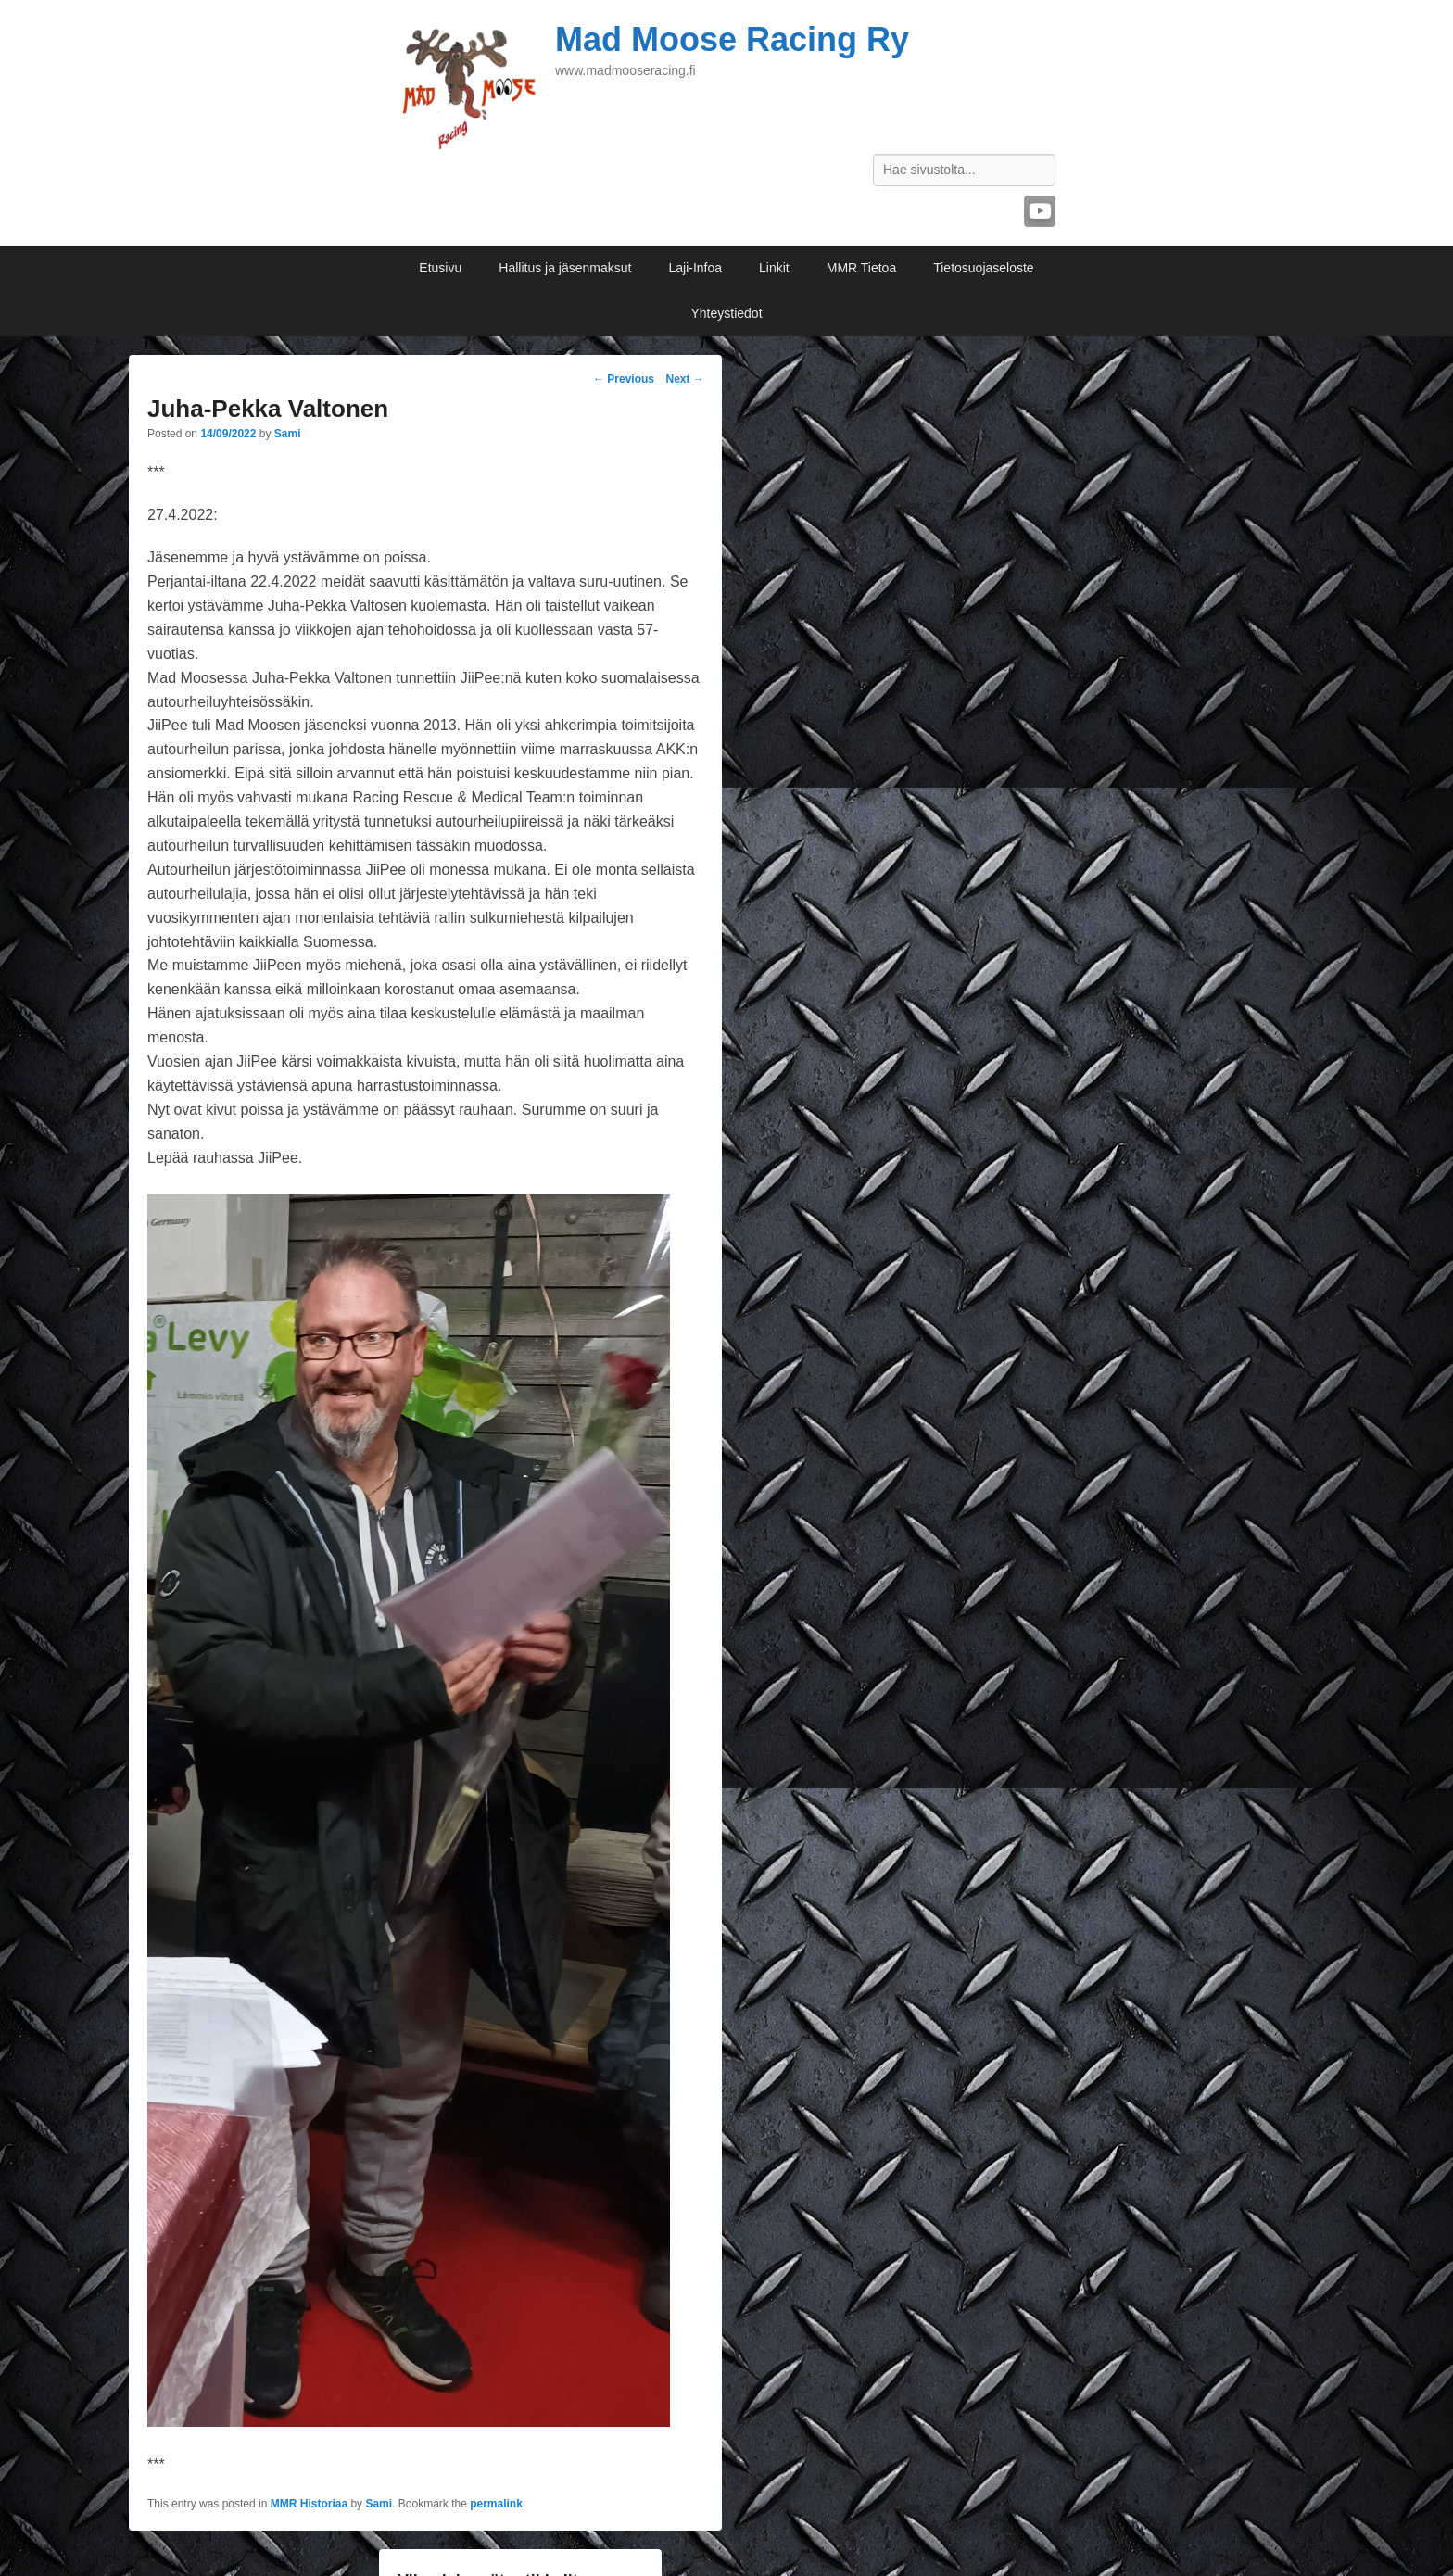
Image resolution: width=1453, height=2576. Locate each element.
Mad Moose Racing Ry (732, 39)
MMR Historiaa (309, 2503)
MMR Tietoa (861, 267)
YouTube (1039, 211)
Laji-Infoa (695, 267)
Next (684, 379)
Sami (287, 433)
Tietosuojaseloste (983, 267)
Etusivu (440, 267)
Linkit (774, 267)
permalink (496, 2503)
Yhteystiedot (726, 313)
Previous (623, 379)
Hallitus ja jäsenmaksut (565, 267)
